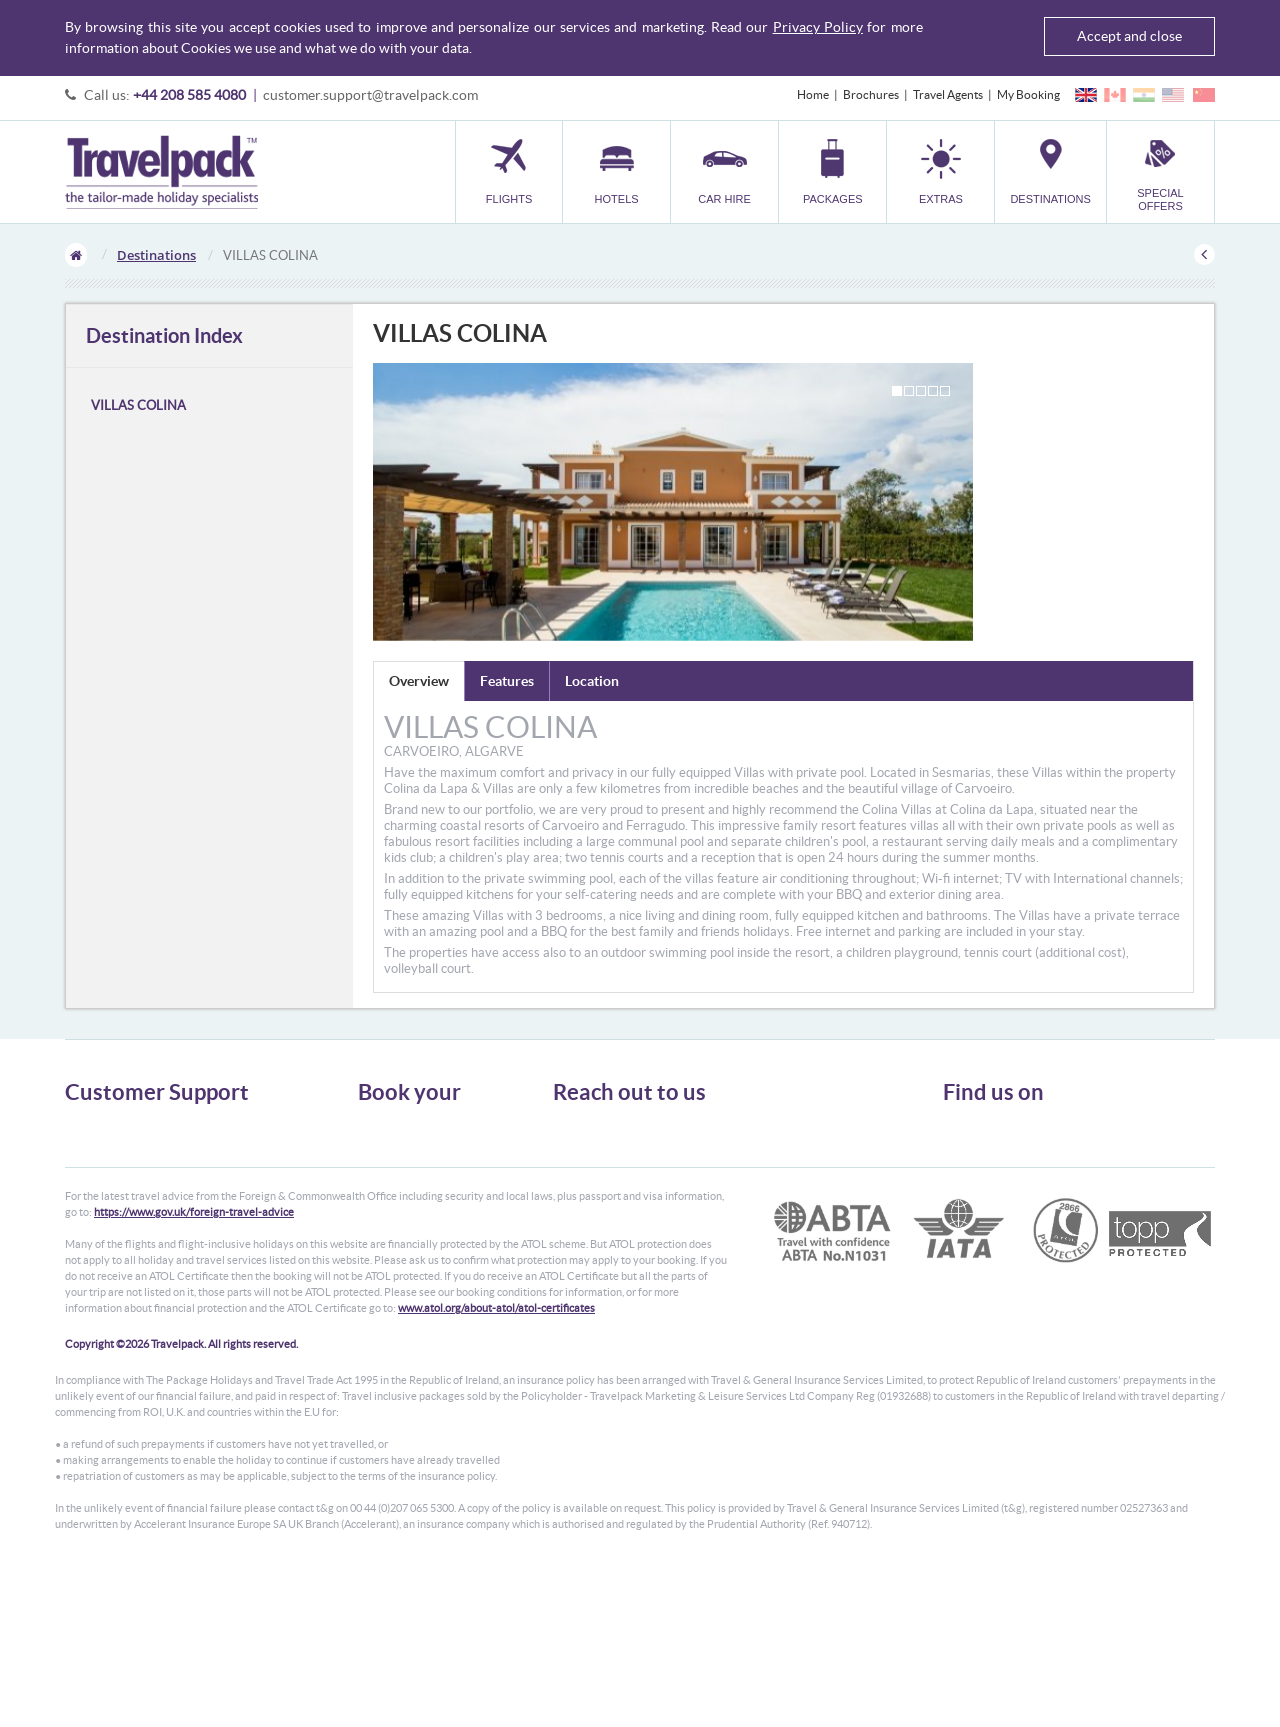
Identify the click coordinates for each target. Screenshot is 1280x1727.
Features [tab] (507, 681)
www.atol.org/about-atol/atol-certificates (496, 1463)
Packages (382, 1179)
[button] (940, 171)
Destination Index (164, 335)
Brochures (871, 94)
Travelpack (161, 172)
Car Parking (388, 1215)
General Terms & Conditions (138, 1143)
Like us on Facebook (1010, 1165)
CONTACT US (586, 1263)
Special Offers (394, 1251)
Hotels (375, 1143)
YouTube (981, 1196)
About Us (89, 1125)
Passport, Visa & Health (125, 1161)
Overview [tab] (419, 681)
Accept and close (1129, 36)
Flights (375, 1125)
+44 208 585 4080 (189, 95)
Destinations (156, 255)
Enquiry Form (101, 1215)
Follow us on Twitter (1010, 1134)
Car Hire (380, 1161)
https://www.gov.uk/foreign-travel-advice (194, 1367)
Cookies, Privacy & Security (135, 1179)
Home (813, 94)
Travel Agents (948, 94)
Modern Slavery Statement (134, 1233)
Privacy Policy (818, 27)
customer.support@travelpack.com (370, 95)
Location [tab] (592, 681)
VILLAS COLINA (138, 405)
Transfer (380, 1197)
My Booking (1028, 94)
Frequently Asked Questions (139, 1197)
